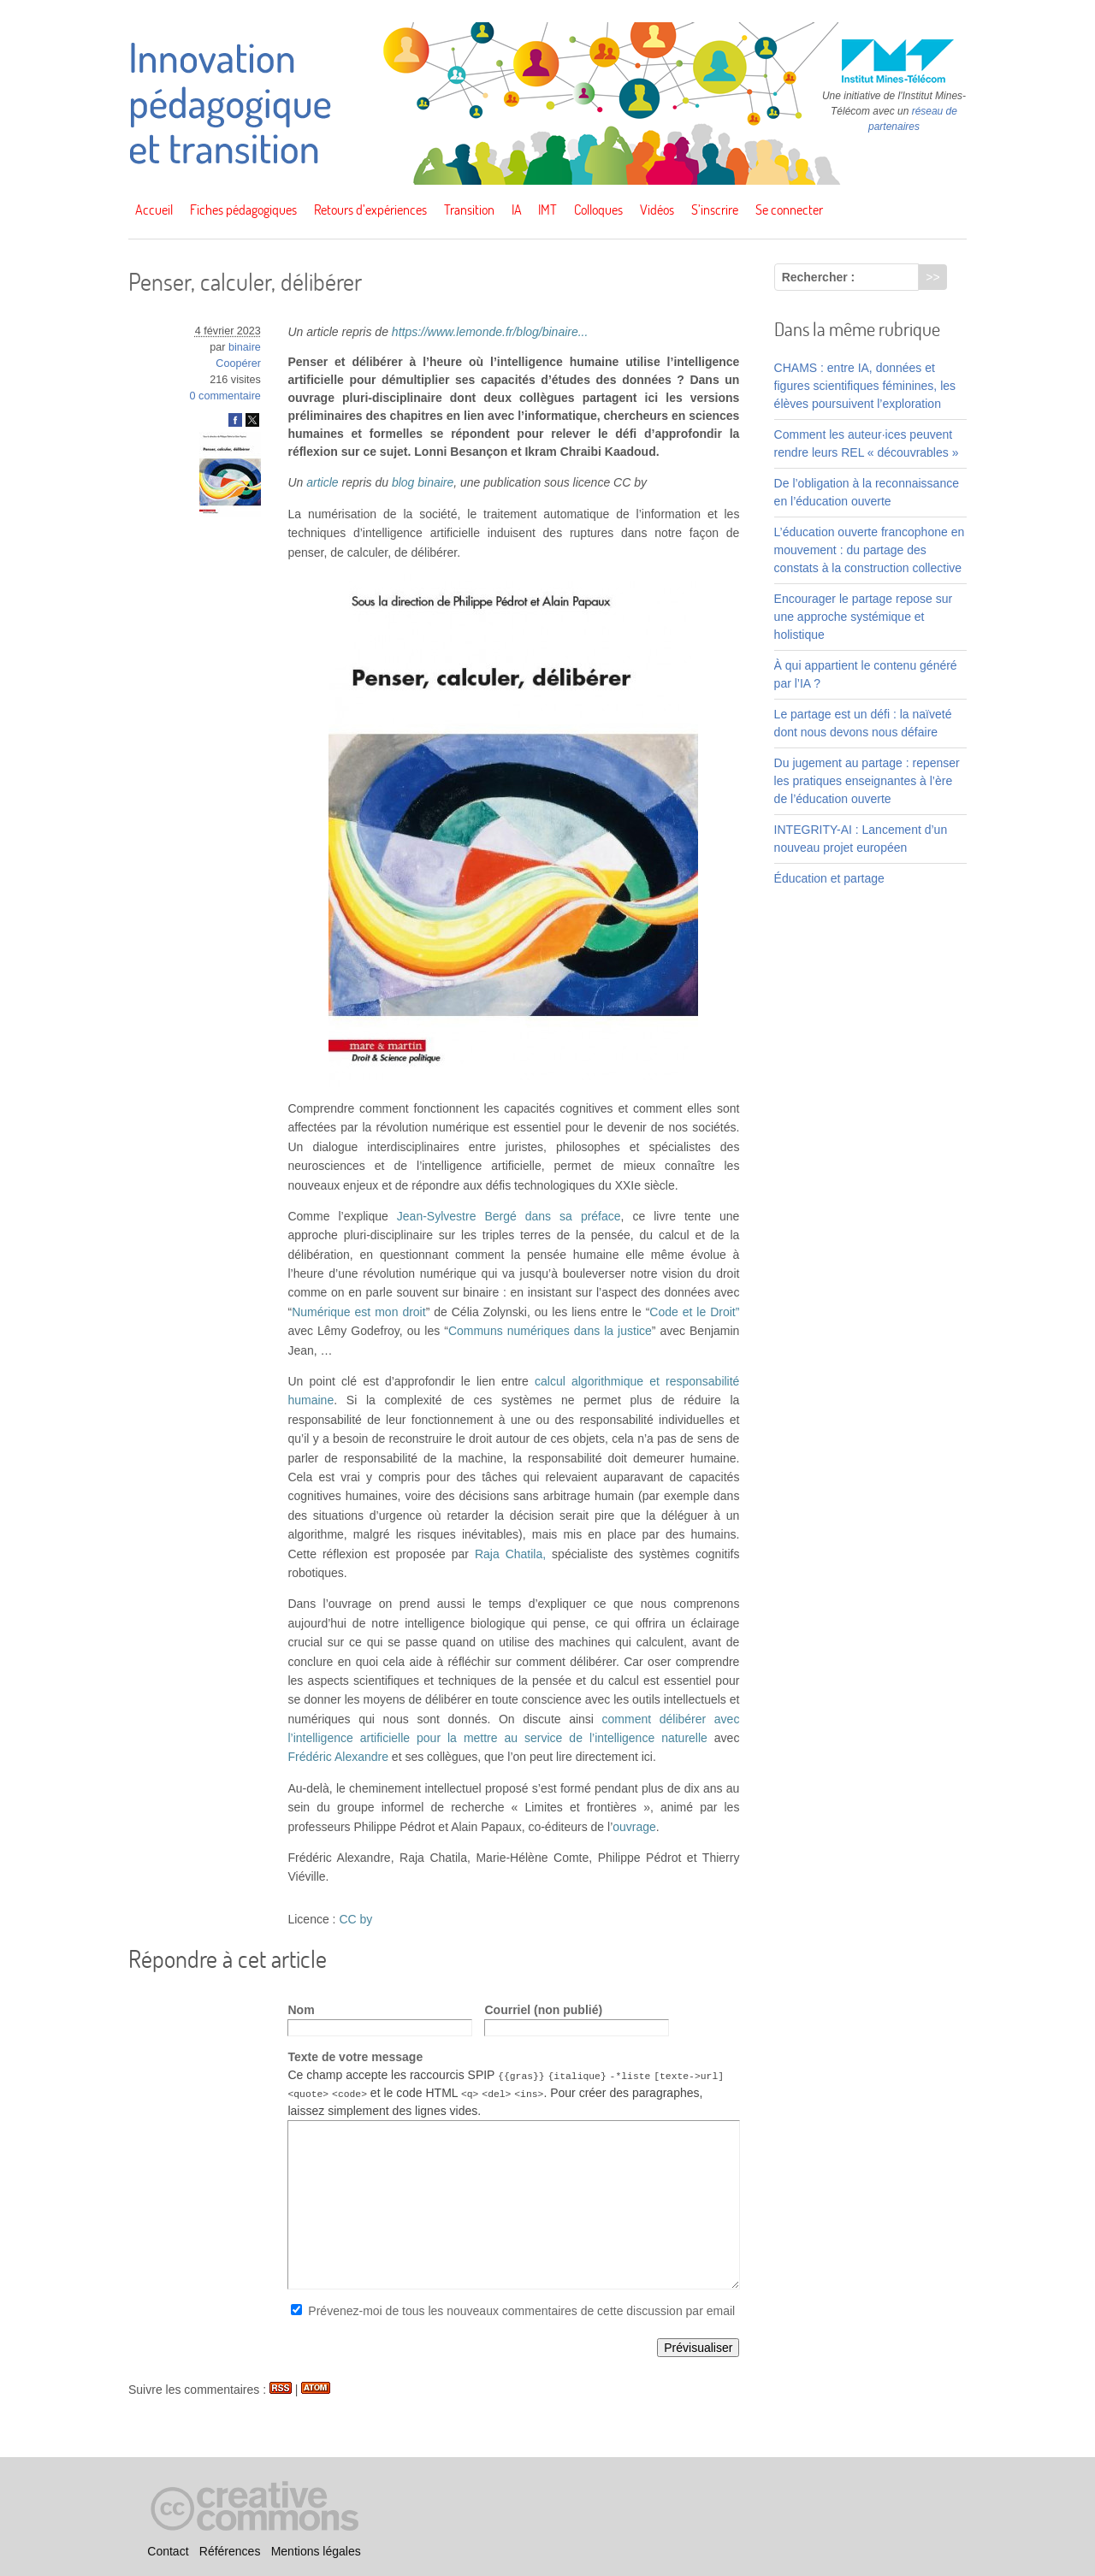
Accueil (154, 209)
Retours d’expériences (370, 209)
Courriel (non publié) (543, 2010)
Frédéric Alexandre (337, 1757)
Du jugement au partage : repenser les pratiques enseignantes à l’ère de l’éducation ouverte (867, 781)
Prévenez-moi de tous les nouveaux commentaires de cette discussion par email (521, 2311)
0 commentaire (225, 396)
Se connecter (789, 209)
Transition (469, 209)
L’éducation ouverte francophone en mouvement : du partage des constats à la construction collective (869, 550)
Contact (167, 2551)
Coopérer (238, 363)
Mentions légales (316, 2551)
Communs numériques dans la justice (550, 1331)
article (322, 482)
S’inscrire (714, 209)
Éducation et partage (829, 878)
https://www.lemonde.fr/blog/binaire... (490, 332)
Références (230, 2551)
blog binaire (422, 482)
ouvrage (634, 1827)
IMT (547, 209)
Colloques (598, 209)
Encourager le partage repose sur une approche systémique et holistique (863, 616)
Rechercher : (818, 277)
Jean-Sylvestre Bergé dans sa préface (509, 1216)
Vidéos (657, 209)
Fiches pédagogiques (243, 209)
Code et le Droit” (694, 1312)
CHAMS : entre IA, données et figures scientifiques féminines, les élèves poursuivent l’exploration (865, 386)
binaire (244, 347)
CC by (355, 1919)
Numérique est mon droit (358, 1312)
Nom (300, 2010)
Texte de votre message (355, 2057)
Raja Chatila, (510, 1554)
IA (517, 209)
